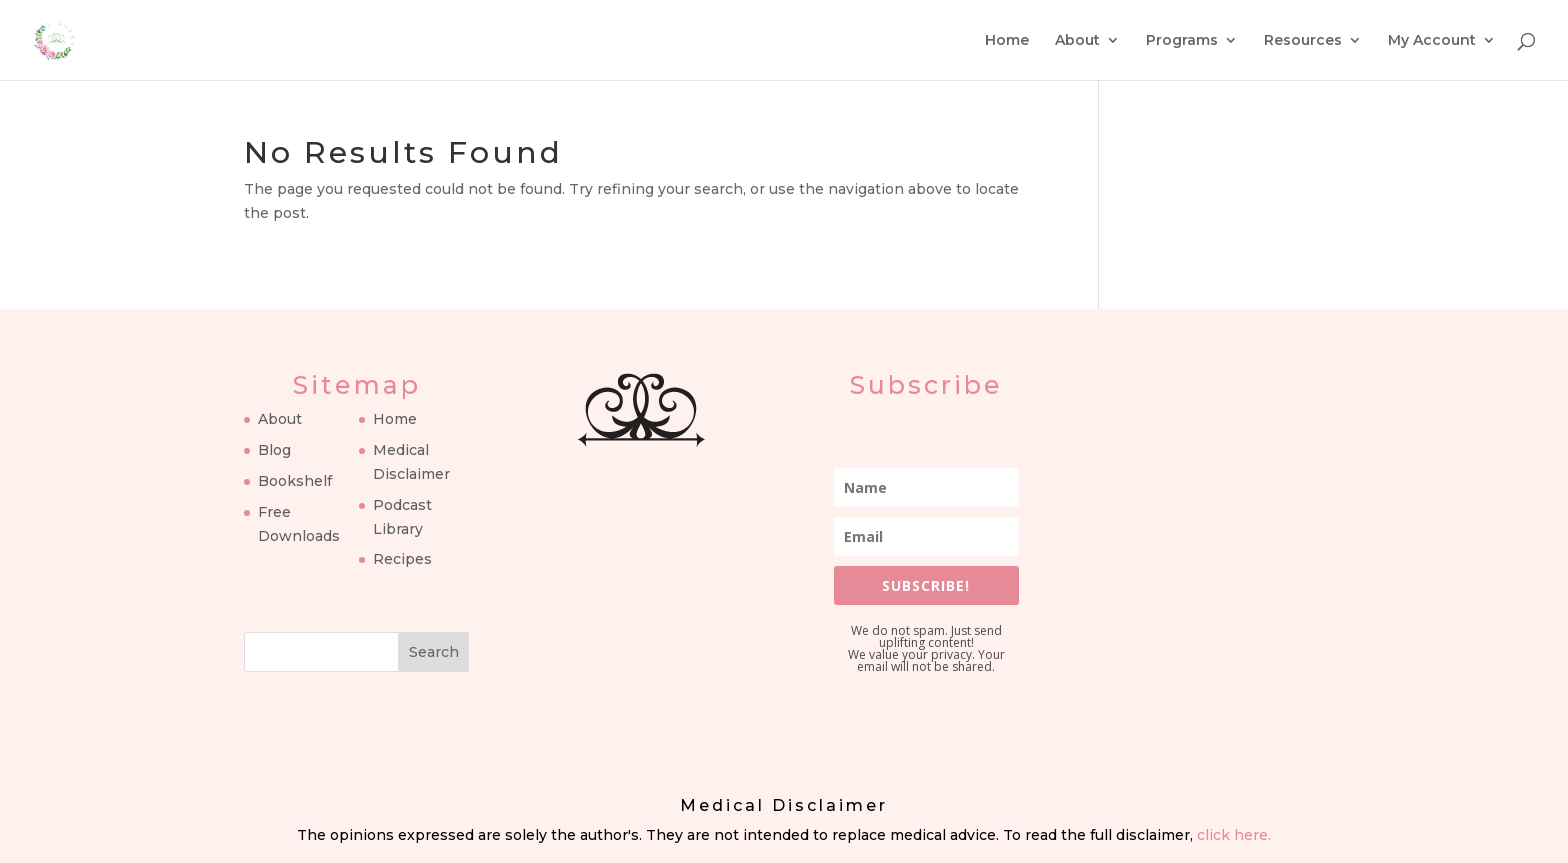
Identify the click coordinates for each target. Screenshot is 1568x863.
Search (434, 652)
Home (1007, 41)
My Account (1432, 41)
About (1077, 41)
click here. (1234, 835)
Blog (274, 450)
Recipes (402, 559)
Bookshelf (295, 481)
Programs (1182, 41)
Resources (1303, 41)
